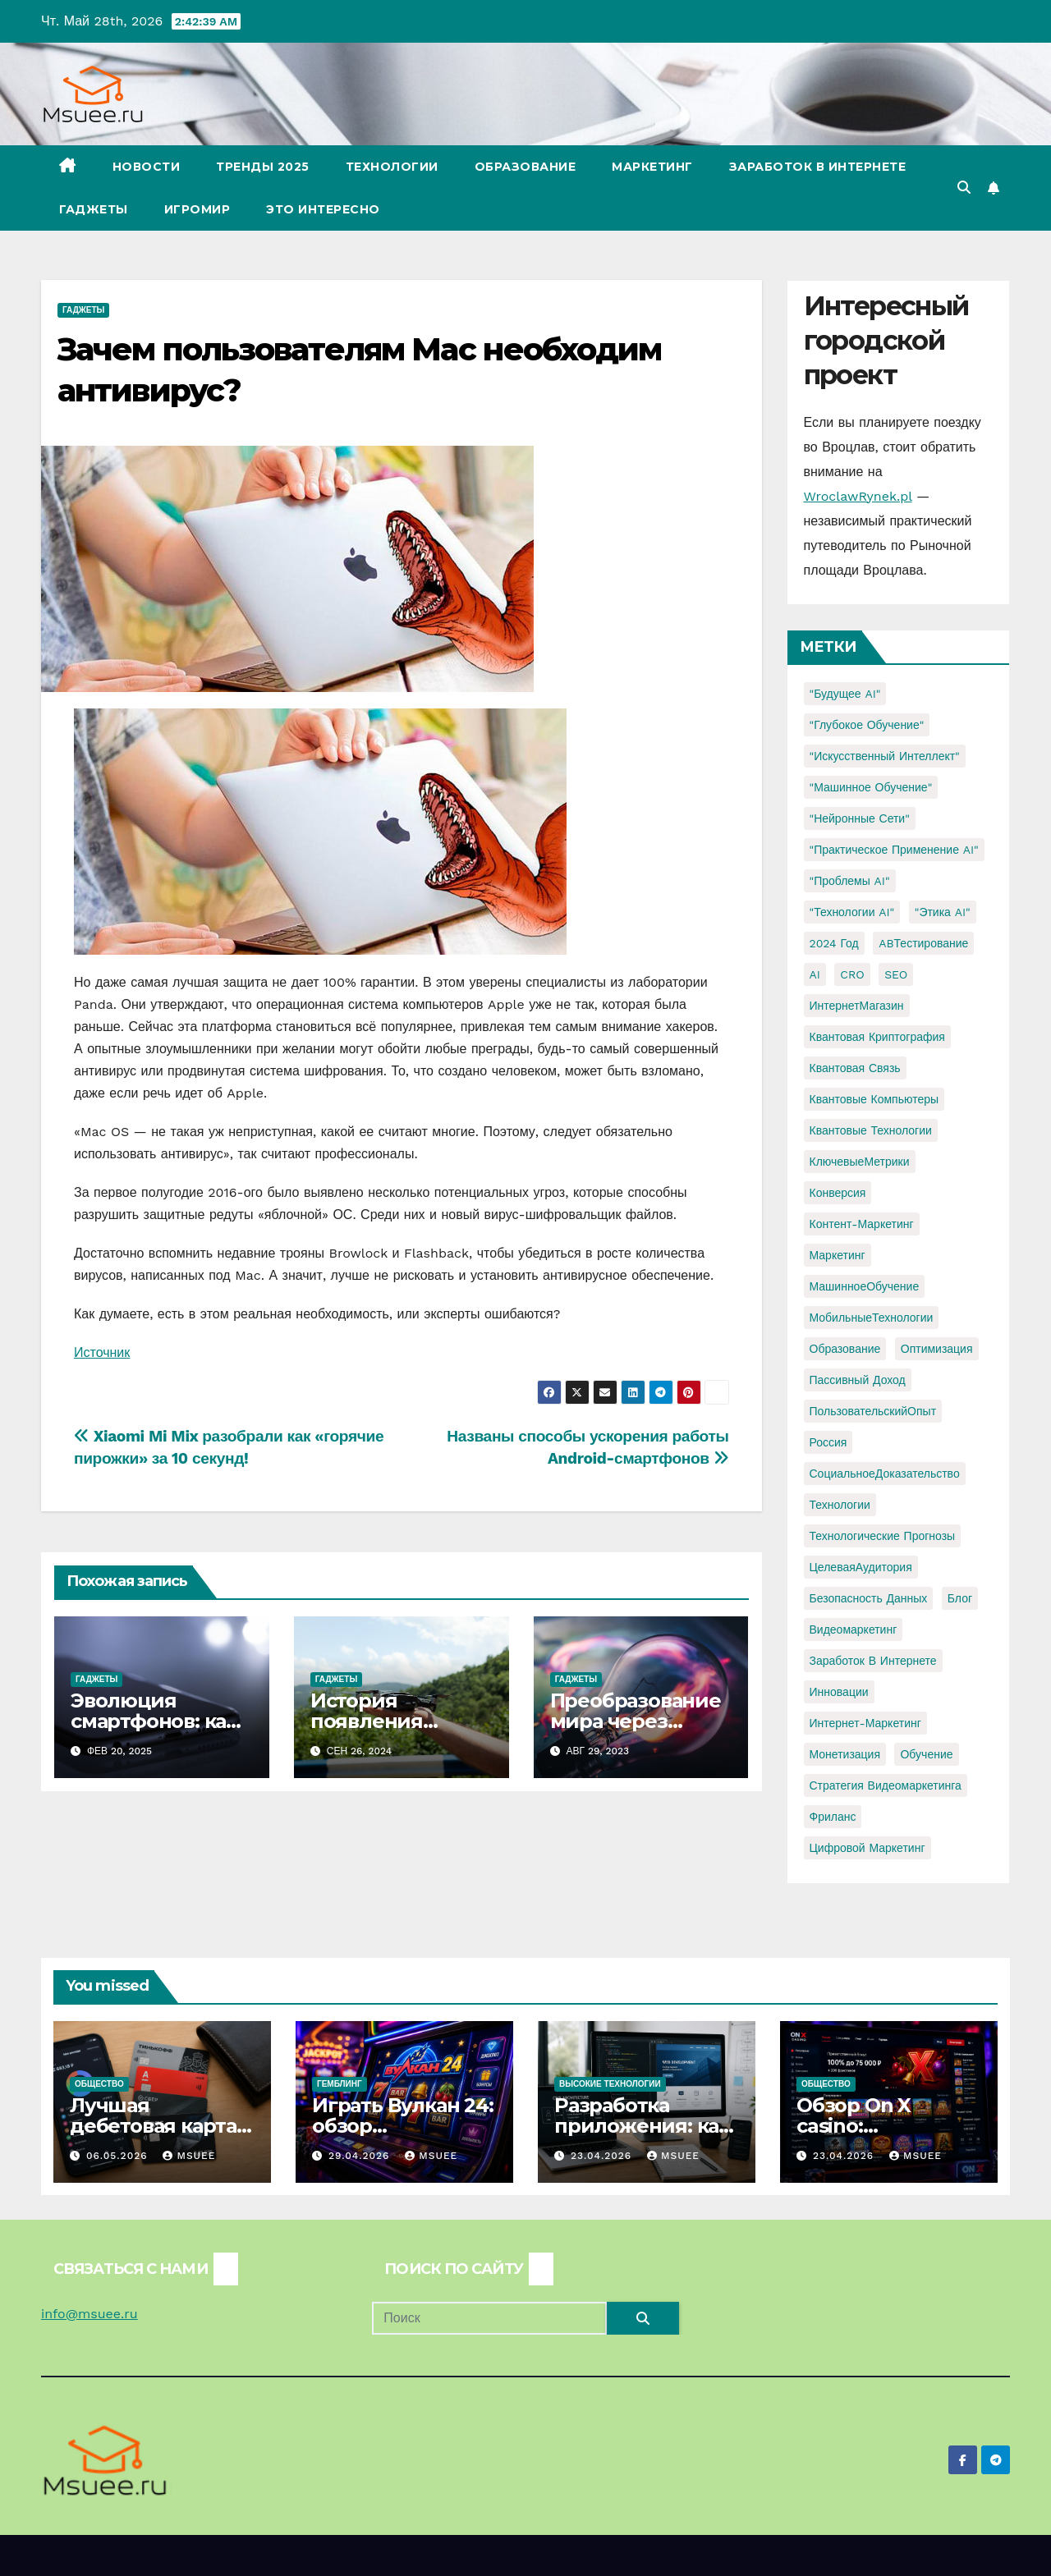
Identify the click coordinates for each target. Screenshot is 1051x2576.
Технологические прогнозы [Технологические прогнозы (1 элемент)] (883, 1535)
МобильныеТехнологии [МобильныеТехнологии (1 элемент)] (872, 1317)
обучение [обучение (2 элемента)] (926, 1754)
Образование (525, 166)
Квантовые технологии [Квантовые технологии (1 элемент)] (871, 1130)
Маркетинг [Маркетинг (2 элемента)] (837, 1255)
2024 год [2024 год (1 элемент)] (834, 943)
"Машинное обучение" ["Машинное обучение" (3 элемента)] (871, 787)
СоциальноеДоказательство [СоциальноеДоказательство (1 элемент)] (885, 1473)
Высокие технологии (610, 2083)
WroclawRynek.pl (858, 496)
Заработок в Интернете (817, 166)
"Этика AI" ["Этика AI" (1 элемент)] (943, 912)
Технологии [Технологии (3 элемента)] (840, 1504)
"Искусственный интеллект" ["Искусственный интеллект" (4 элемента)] (885, 756)
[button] (964, 187)
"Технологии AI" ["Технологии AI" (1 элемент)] (852, 912)
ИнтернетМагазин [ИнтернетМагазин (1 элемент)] (857, 1005)
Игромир (197, 209)
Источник (102, 1352)
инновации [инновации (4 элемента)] (839, 1691)
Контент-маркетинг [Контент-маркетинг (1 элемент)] (862, 1224)
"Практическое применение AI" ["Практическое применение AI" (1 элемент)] (894, 849)
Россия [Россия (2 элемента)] (828, 1442)
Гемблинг (339, 2083)
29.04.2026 (360, 2155)
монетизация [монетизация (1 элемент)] (845, 1754)
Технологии (392, 166)
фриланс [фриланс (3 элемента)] (833, 1816)
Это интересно (323, 209)
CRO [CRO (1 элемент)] (852, 974)
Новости (146, 166)
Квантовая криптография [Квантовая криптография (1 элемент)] (877, 1036)
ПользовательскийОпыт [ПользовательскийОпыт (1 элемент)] (873, 1411)
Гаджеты (93, 209)
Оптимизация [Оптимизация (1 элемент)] (937, 1348)
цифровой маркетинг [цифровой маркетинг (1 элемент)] (867, 1847)
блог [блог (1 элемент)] (960, 1598)
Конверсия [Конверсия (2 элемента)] (838, 1192)
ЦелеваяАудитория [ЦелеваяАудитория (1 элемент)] (861, 1567)
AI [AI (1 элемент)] (815, 974)
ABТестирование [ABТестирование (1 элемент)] (923, 943)
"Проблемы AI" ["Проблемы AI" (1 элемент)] (850, 880)
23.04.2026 (603, 2155)
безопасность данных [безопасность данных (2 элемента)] (869, 1598)
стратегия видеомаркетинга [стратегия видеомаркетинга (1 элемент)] (886, 1785)
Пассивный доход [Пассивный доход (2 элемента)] (858, 1380)
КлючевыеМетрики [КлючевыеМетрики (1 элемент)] (860, 1161)
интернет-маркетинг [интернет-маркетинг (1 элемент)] (865, 1723)
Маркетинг (652, 166)
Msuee (189, 2155)
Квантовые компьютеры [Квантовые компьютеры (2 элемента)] (874, 1099)
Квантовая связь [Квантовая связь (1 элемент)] (855, 1068)
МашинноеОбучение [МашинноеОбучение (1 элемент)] (865, 1286)
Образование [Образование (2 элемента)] (845, 1348)
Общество (99, 2083)
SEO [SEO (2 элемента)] (895, 974)
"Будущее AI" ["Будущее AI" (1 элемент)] (845, 693)
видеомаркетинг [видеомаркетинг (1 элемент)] (853, 1629)
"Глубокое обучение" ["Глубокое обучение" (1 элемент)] (867, 724)
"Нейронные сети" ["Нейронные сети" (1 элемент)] (860, 818)
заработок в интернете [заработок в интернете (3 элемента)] (873, 1660)
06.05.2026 (119, 2155)
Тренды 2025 (263, 166)
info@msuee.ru (89, 2314)
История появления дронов (366, 1721)
